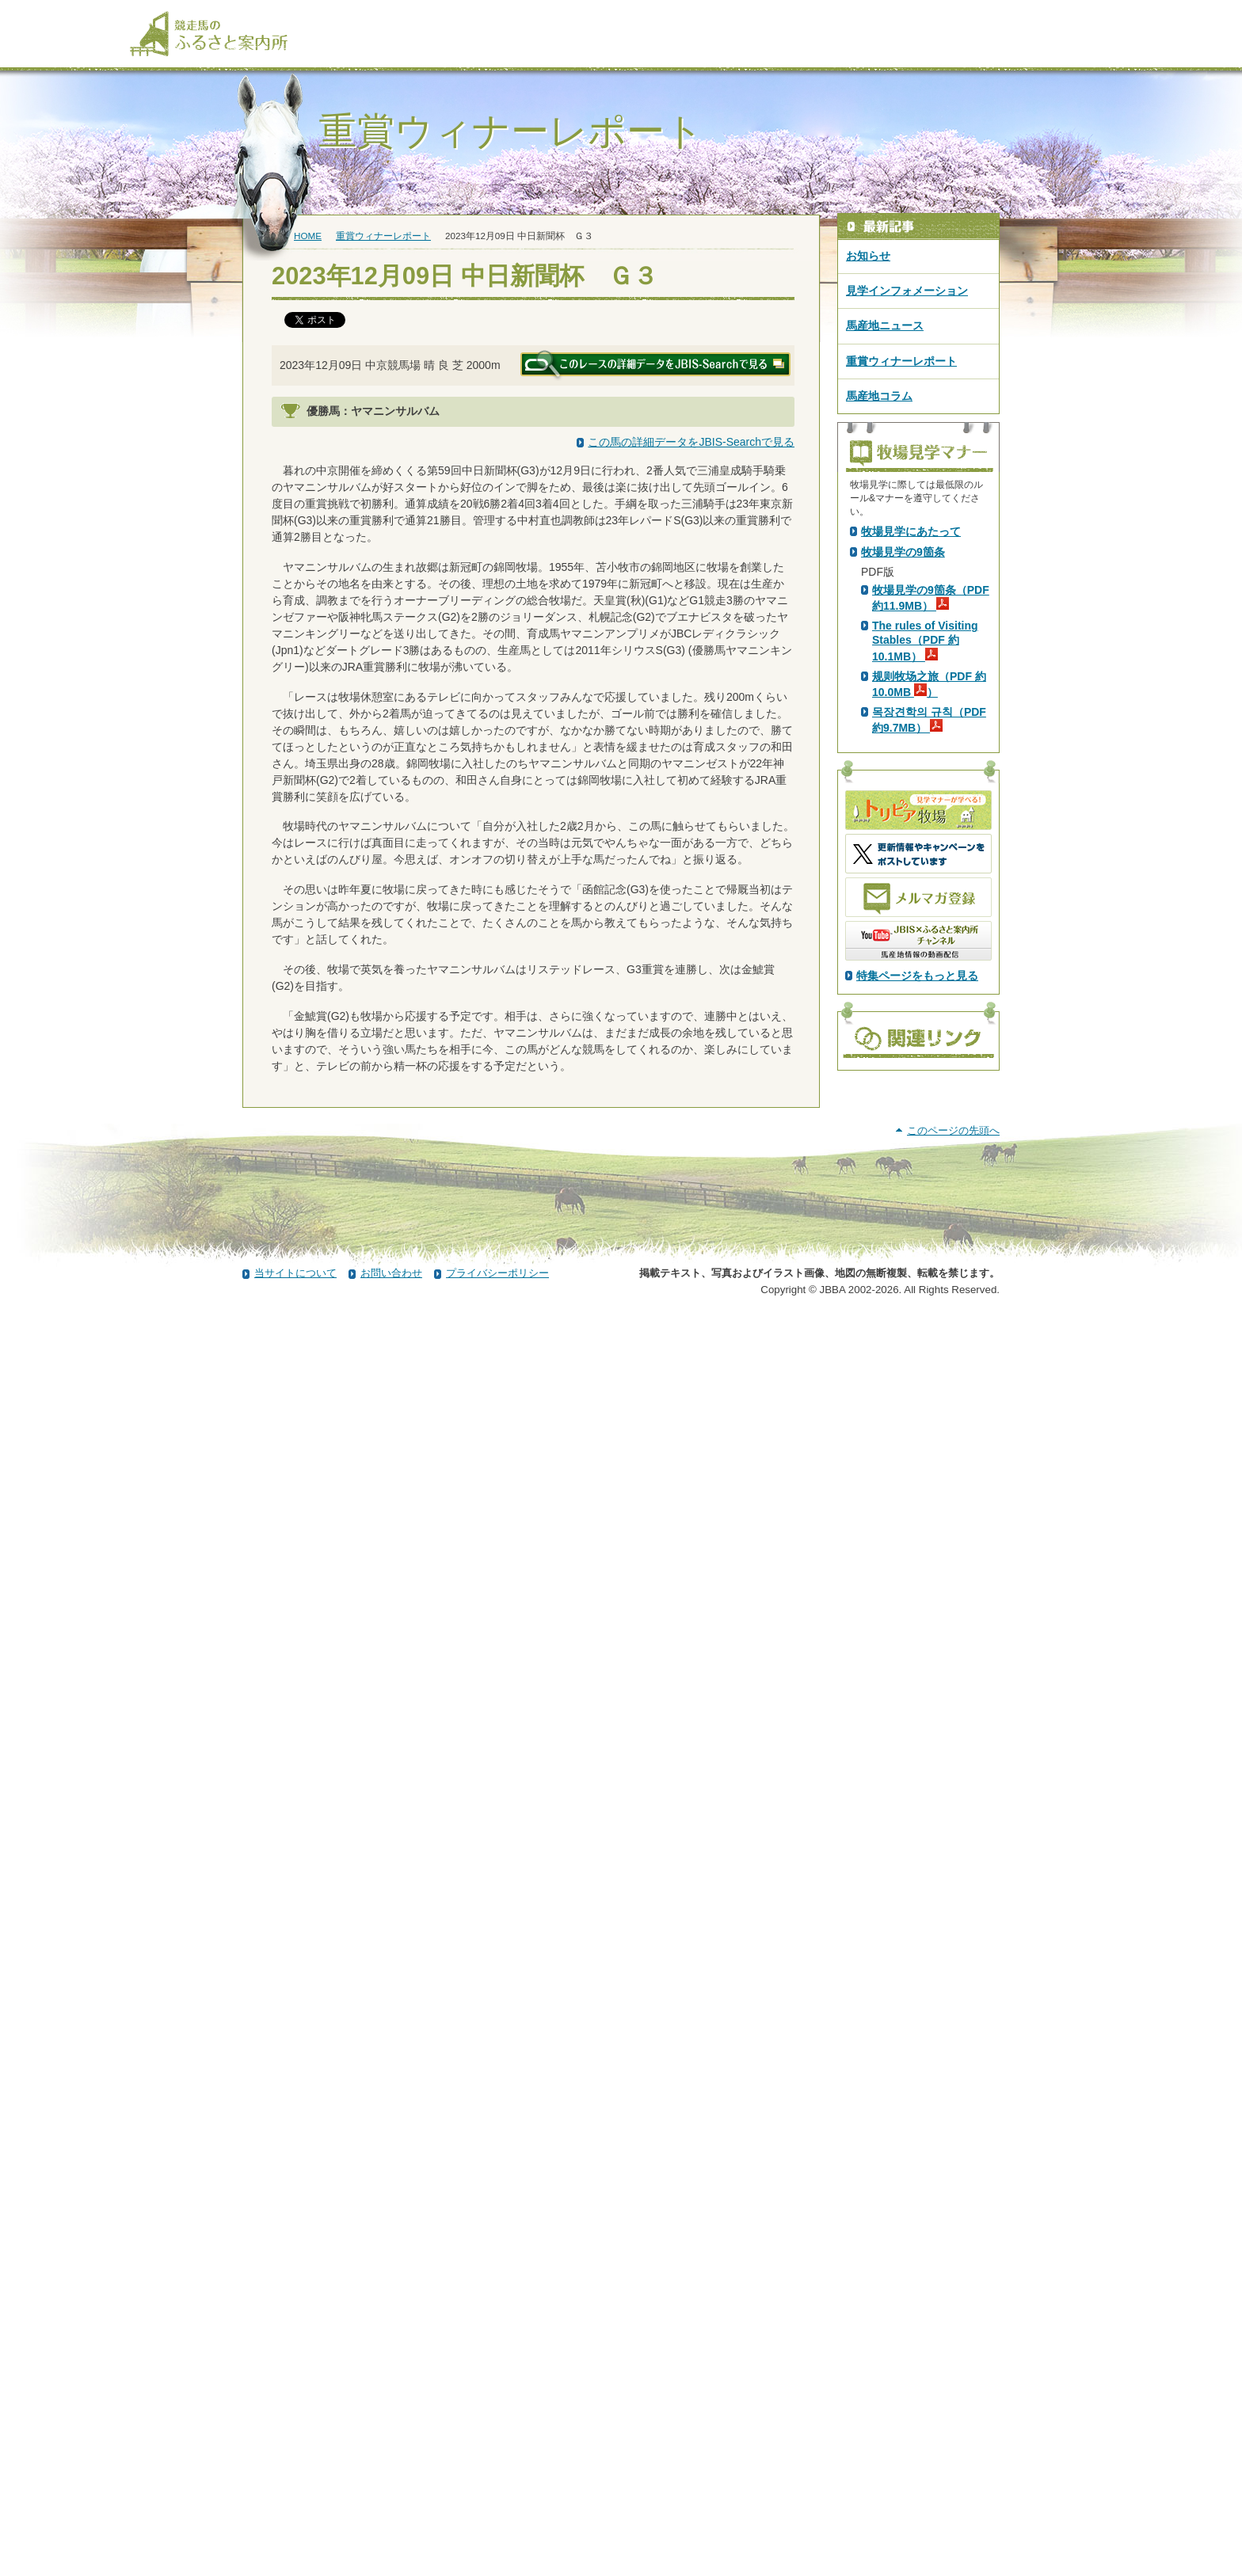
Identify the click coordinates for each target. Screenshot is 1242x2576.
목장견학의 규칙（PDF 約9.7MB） (929, 998)
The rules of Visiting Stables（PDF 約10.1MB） (925, 919)
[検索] (1102, 14)
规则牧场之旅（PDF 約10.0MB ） (929, 963)
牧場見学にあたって (911, 810)
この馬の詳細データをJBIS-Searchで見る (691, 442)
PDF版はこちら (903, 666)
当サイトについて (295, 2531)
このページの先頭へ (953, 2389)
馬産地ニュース (885, 325)
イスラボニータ (429, 528)
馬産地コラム (879, 396)
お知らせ (868, 255)
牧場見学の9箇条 (903, 830)
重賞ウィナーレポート (383, 235)
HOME (308, 235)
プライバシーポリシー (497, 2531)
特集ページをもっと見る (917, 1254)
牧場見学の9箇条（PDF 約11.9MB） (930, 876)
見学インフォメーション (907, 290)
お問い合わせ (391, 2531)
